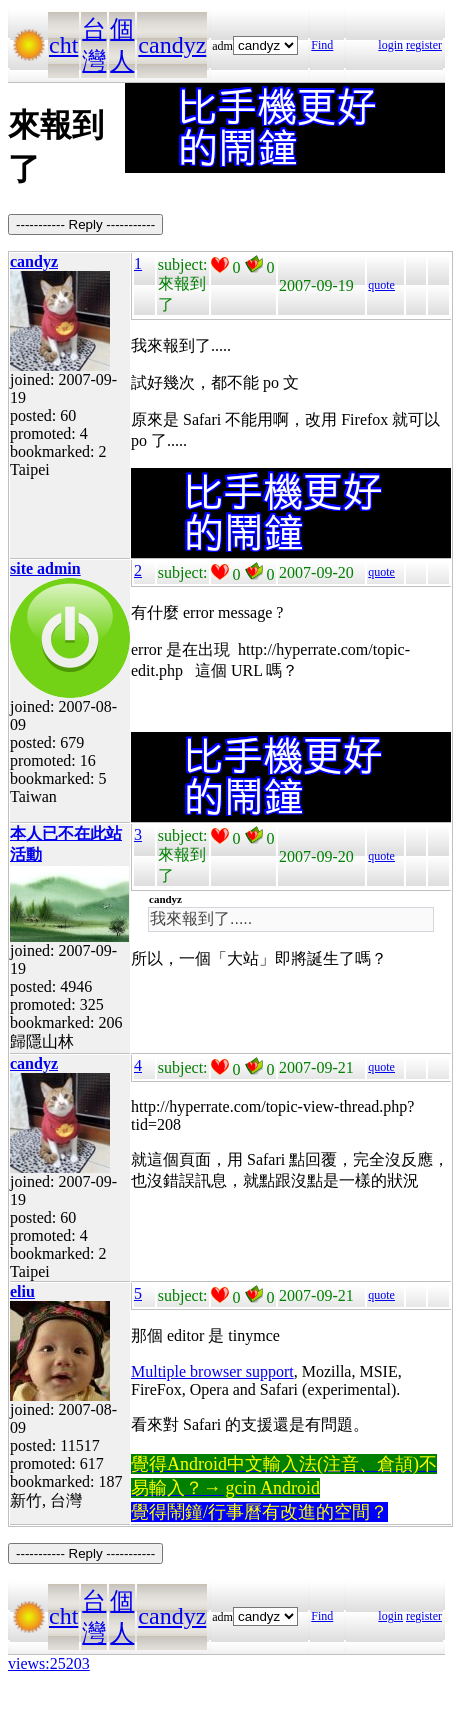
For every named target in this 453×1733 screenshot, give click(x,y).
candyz (172, 45)
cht (63, 45)
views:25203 (49, 1663)
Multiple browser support (212, 1371)
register (424, 45)
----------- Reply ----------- (85, 224)
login (390, 45)
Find (322, 45)
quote (381, 285)
